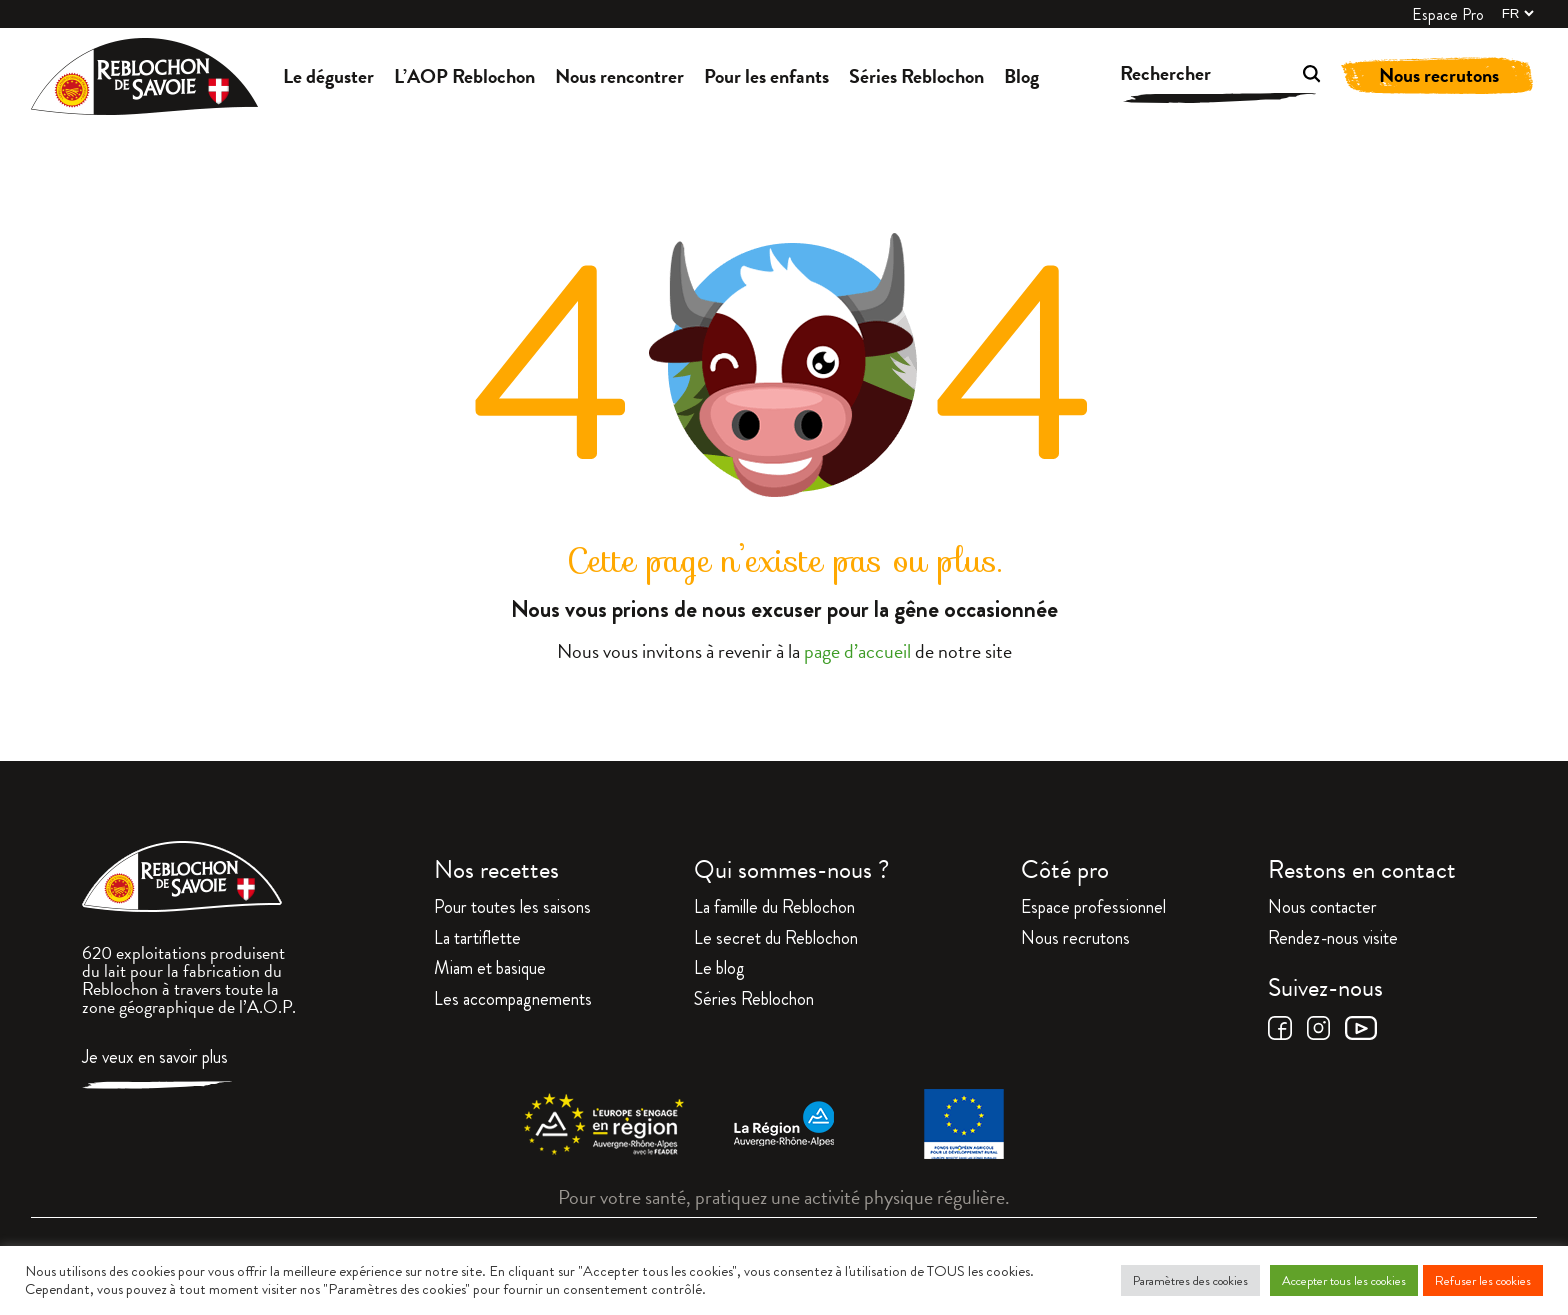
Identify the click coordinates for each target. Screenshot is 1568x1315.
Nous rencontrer (619, 76)
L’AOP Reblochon (464, 76)
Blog (1021, 76)
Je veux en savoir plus (155, 1059)
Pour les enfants (766, 76)
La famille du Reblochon (774, 909)
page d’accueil (857, 651)
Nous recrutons (1439, 75)
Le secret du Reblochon (776, 940)
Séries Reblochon (916, 76)
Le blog (719, 970)
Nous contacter (1322, 909)
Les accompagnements (513, 1001)
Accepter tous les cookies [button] (1344, 1280)
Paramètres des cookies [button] (1190, 1280)
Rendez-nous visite (1333, 940)
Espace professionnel (1093, 909)
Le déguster (328, 76)
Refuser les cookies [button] (1483, 1280)
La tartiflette (477, 940)
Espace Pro (1448, 15)
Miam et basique (490, 970)
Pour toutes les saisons (512, 909)
